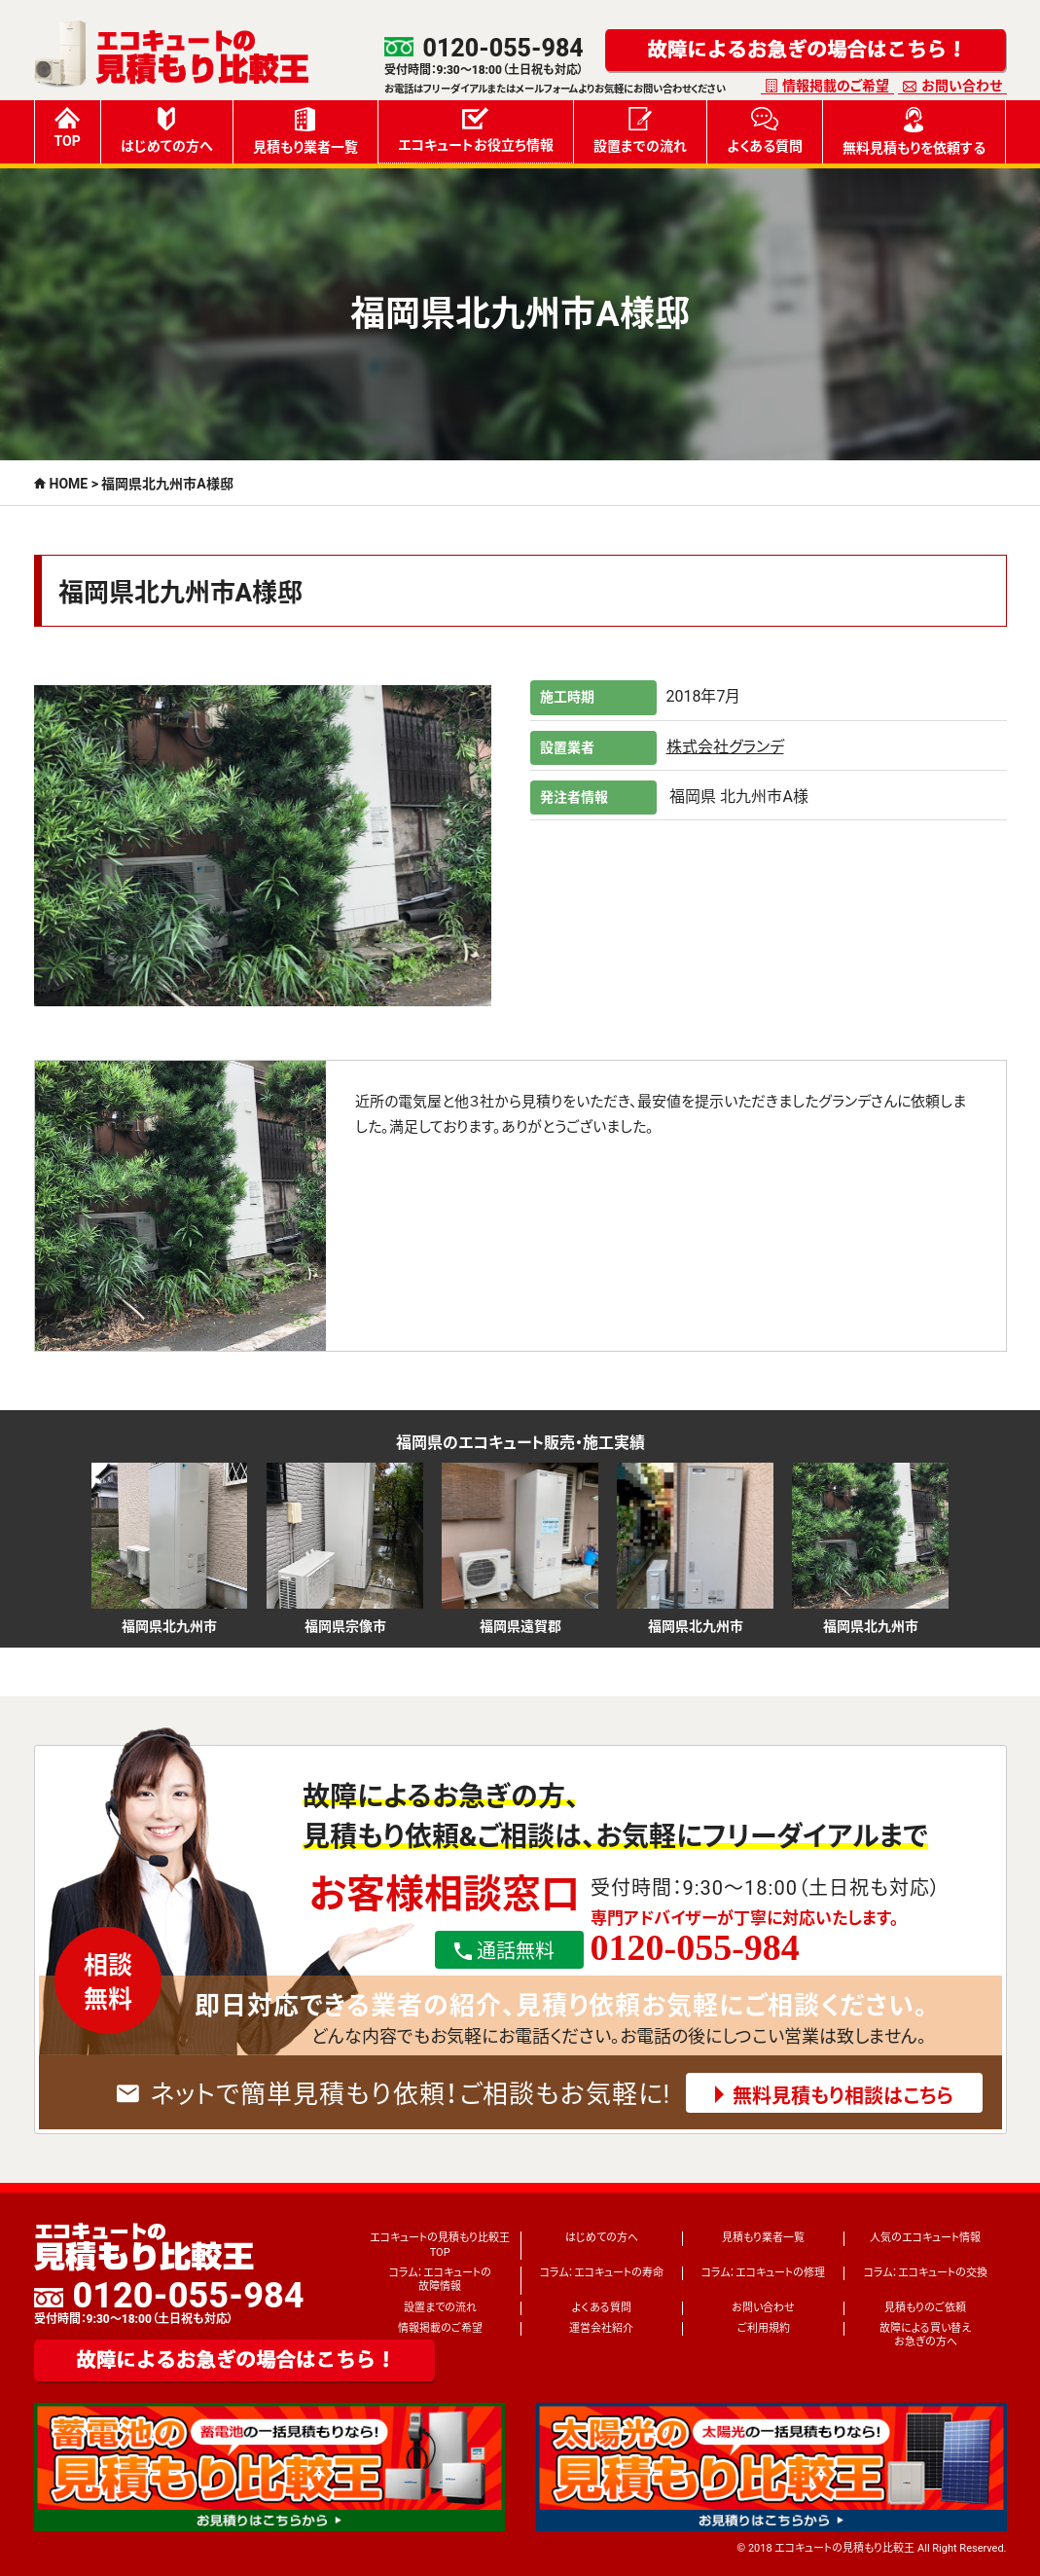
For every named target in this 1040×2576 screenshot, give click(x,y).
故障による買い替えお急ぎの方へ (925, 2335)
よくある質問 (765, 130)
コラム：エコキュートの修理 (763, 2273)
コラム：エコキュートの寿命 (601, 2273)
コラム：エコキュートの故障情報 (440, 2280)
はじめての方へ (167, 130)
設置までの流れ (640, 130)
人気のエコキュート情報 (925, 2237)
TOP (67, 128)
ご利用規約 (763, 2328)
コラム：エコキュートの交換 (925, 2273)
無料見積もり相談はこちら (843, 2096)
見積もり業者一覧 (305, 131)
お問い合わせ (961, 85)
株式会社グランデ (725, 747)
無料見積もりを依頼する (914, 131)
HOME (69, 483)
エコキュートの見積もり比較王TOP (440, 2244)
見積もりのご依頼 (925, 2308)
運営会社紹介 (601, 2328)
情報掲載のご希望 (835, 85)
